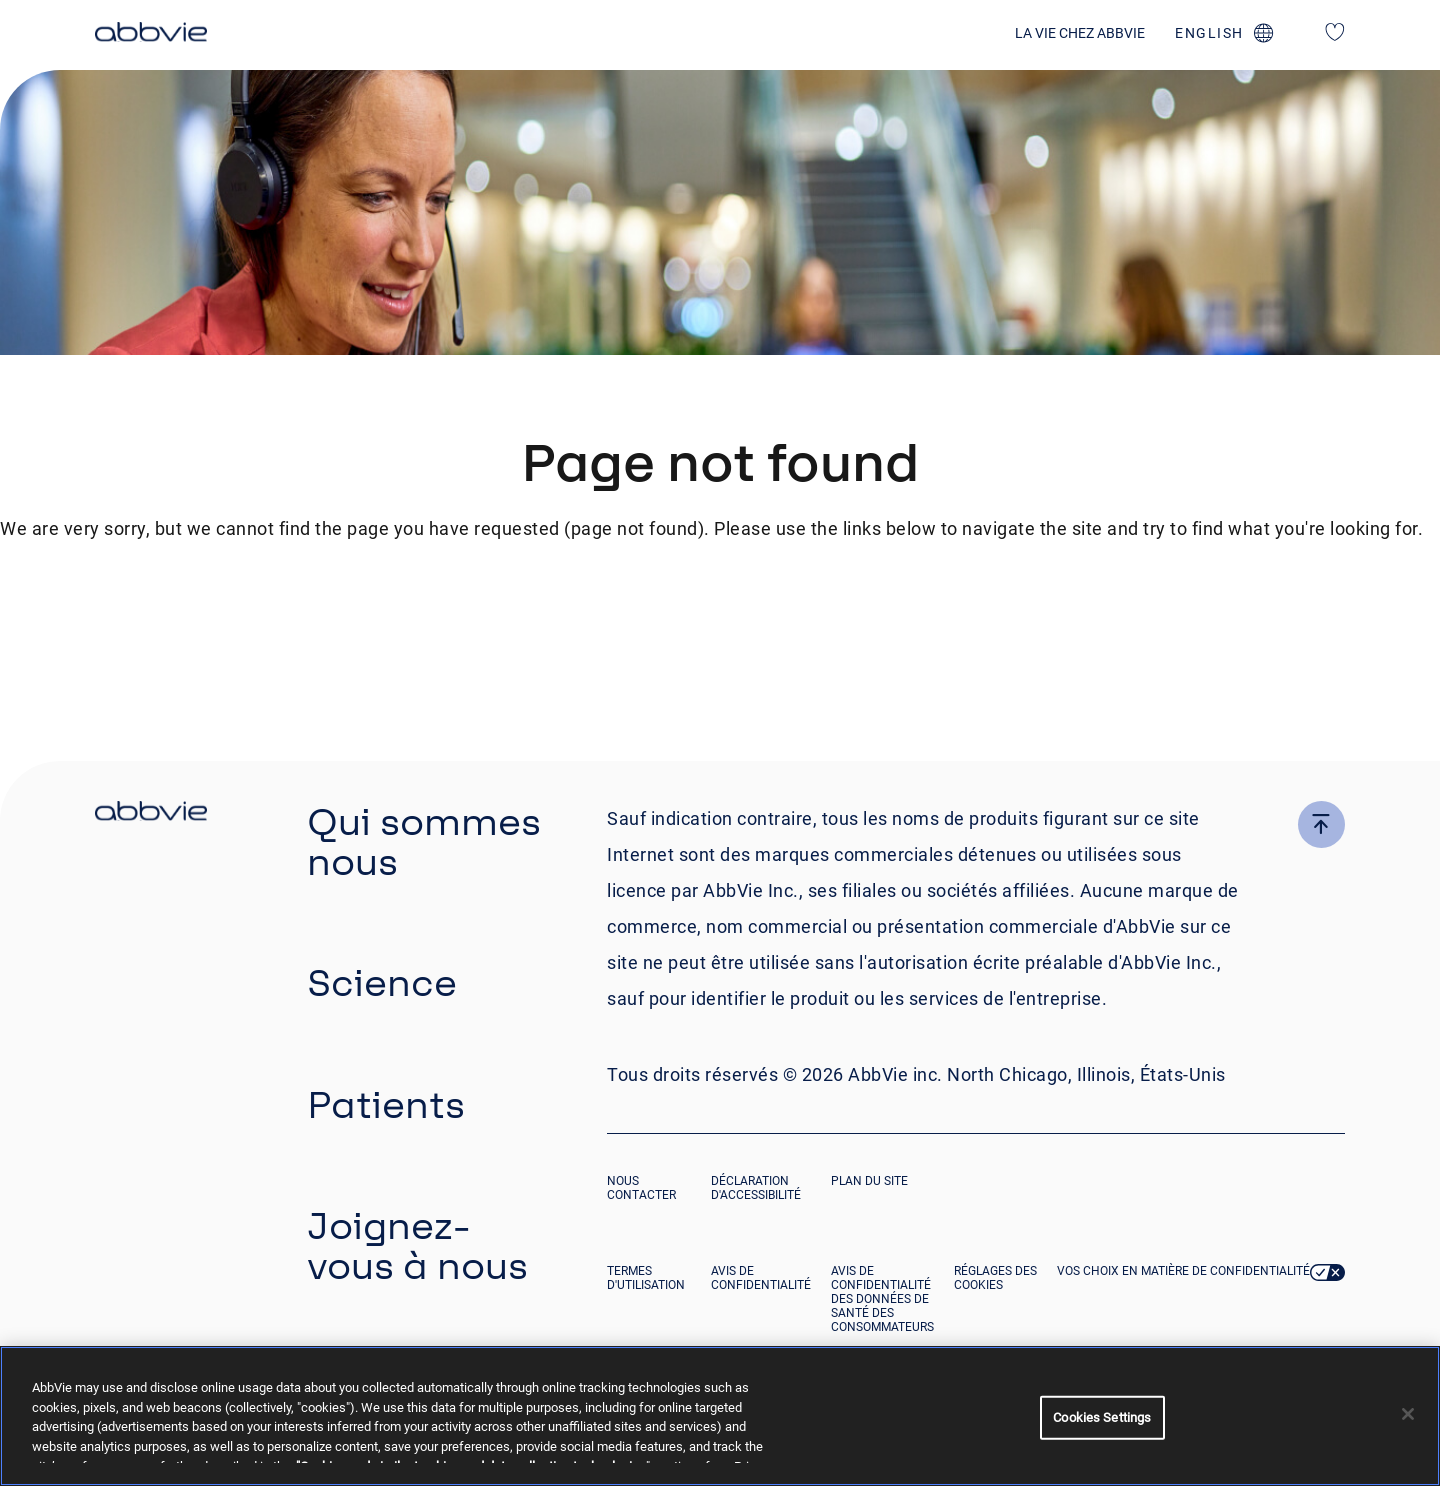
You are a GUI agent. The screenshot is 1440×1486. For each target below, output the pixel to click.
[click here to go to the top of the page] (1321, 824)
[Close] (1408, 1414)
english (1209, 33)
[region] (720, 1416)
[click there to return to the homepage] (151, 814)
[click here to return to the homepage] (151, 35)
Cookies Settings (1102, 1417)
